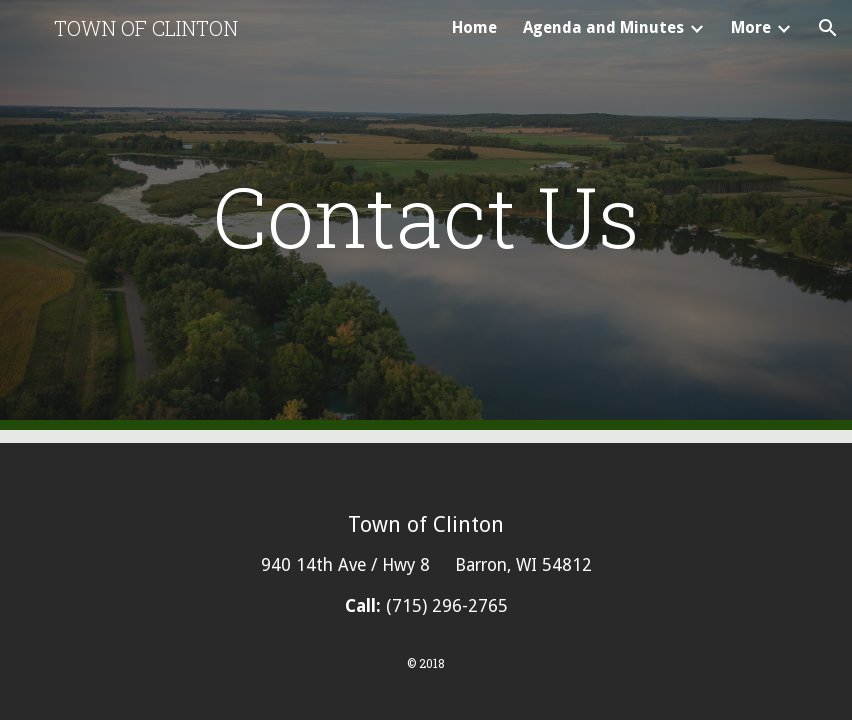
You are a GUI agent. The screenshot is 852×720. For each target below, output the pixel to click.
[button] (828, 28)
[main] (425, 215)
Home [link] (474, 27)
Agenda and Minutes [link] (603, 27)
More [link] (751, 27)
